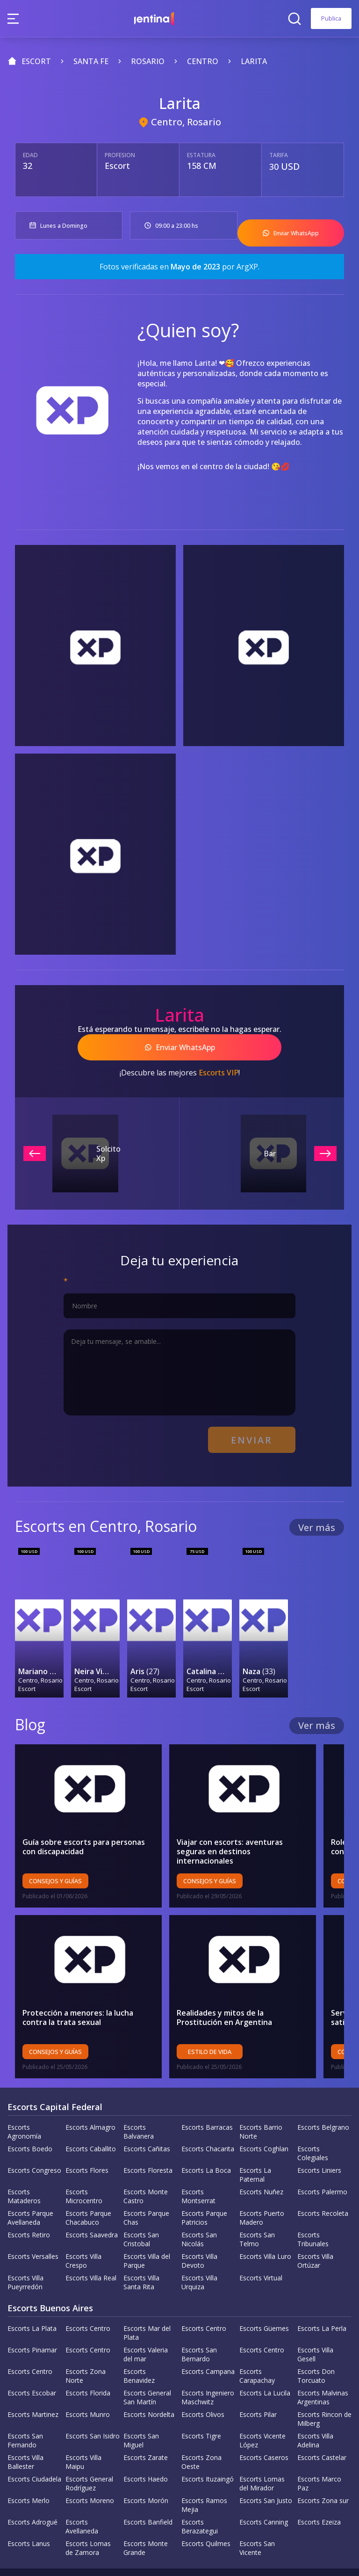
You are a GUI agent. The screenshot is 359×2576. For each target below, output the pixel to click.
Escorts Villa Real (90, 2240)
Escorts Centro (87, 2290)
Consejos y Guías (55, 1843)
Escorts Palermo (322, 2154)
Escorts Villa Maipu (83, 2424)
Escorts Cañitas (146, 2111)
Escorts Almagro (90, 2089)
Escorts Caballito (90, 2111)
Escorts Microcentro (83, 2159)
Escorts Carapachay (257, 2338)
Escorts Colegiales (312, 2116)
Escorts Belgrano (323, 2089)
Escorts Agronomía (24, 2094)
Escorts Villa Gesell (315, 2317)
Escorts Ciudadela (34, 2441)
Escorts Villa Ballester (25, 2424)
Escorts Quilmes (205, 2506)
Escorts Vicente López (262, 2403)
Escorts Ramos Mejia (204, 2467)
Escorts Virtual (260, 2240)
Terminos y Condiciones (222, 2553)
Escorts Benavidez (139, 2338)
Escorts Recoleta (322, 2175)
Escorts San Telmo (257, 2202)
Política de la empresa (53, 2553)
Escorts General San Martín (147, 2360)
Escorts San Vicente (257, 2510)
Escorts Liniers (319, 2132)
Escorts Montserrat (198, 2159)
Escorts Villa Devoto (199, 2223)
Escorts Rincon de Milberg (324, 2381)
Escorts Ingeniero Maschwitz (207, 2360)
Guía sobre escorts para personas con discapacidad (91, 1809)
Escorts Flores (86, 2132)
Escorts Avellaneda (81, 2489)
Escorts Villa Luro (265, 2218)
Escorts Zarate (145, 2420)
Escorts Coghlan (263, 2111)
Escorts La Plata (32, 2290)
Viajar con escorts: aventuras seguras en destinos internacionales (255, 1809)
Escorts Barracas (207, 2089)
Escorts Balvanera (138, 2094)
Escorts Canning (263, 2484)
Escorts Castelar (321, 2420)
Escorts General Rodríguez (89, 2446)
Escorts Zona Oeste (201, 2424)
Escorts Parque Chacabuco (88, 2180)
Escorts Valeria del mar (145, 2317)
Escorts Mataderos (24, 2159)
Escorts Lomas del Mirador (262, 2446)
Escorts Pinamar (32, 2312)
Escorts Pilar (258, 2377)
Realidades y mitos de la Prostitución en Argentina (254, 1980)
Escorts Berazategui (199, 2489)
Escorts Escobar (31, 2355)
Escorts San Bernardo (199, 2317)
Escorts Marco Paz (319, 2446)
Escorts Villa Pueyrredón (25, 2245)
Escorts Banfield (147, 2484)
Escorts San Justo (265, 2463)
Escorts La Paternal (255, 2137)
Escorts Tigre (201, 2398)
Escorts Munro (87, 2377)
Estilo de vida (220, 2014)
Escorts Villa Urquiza (199, 2245)
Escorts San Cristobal (141, 2202)
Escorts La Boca (206, 2132)
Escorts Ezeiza (319, 2484)
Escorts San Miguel (141, 2403)
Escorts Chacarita (207, 2111)
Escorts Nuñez (261, 2154)
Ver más (316, 1511)
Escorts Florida (87, 2355)
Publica (331, 18)
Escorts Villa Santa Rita (141, 2245)
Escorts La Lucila (264, 2355)
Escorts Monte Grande (145, 2510)
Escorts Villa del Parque (146, 2223)
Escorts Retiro (28, 2197)
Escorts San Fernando (25, 2403)
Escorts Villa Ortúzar (315, 2223)
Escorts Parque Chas (146, 2180)
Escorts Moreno (89, 2463)
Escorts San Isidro (92, 2398)
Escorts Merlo (28, 2463)
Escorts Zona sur (323, 2463)
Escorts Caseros (263, 2420)
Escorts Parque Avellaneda (30, 2180)
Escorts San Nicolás (199, 2202)
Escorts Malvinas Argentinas (322, 2360)
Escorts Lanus (28, 2506)
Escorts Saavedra (91, 2197)
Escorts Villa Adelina (315, 2403)
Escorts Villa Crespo (83, 2223)
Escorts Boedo (29, 2111)
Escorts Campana (208, 2333)
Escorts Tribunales (313, 2202)
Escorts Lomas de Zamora (88, 2510)
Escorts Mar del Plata (147, 2295)
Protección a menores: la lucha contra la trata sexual (90, 1980)
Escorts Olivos (202, 2377)
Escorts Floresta (147, 2132)
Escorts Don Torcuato (316, 2338)
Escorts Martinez (32, 2377)
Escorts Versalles (32, 2218)
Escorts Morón (145, 2463)
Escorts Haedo (145, 2441)
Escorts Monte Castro (145, 2159)
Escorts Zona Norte (85, 2338)
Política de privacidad (135, 2553)
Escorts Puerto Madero (261, 2180)
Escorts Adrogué (32, 2484)
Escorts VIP (218, 1062)
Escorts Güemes (264, 2290)
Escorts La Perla (321, 2290)
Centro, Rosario (186, 122)
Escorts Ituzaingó (207, 2441)
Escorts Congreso (34, 2132)
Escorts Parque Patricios (204, 2180)
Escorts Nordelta (148, 2377)
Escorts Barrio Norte (260, 2094)
